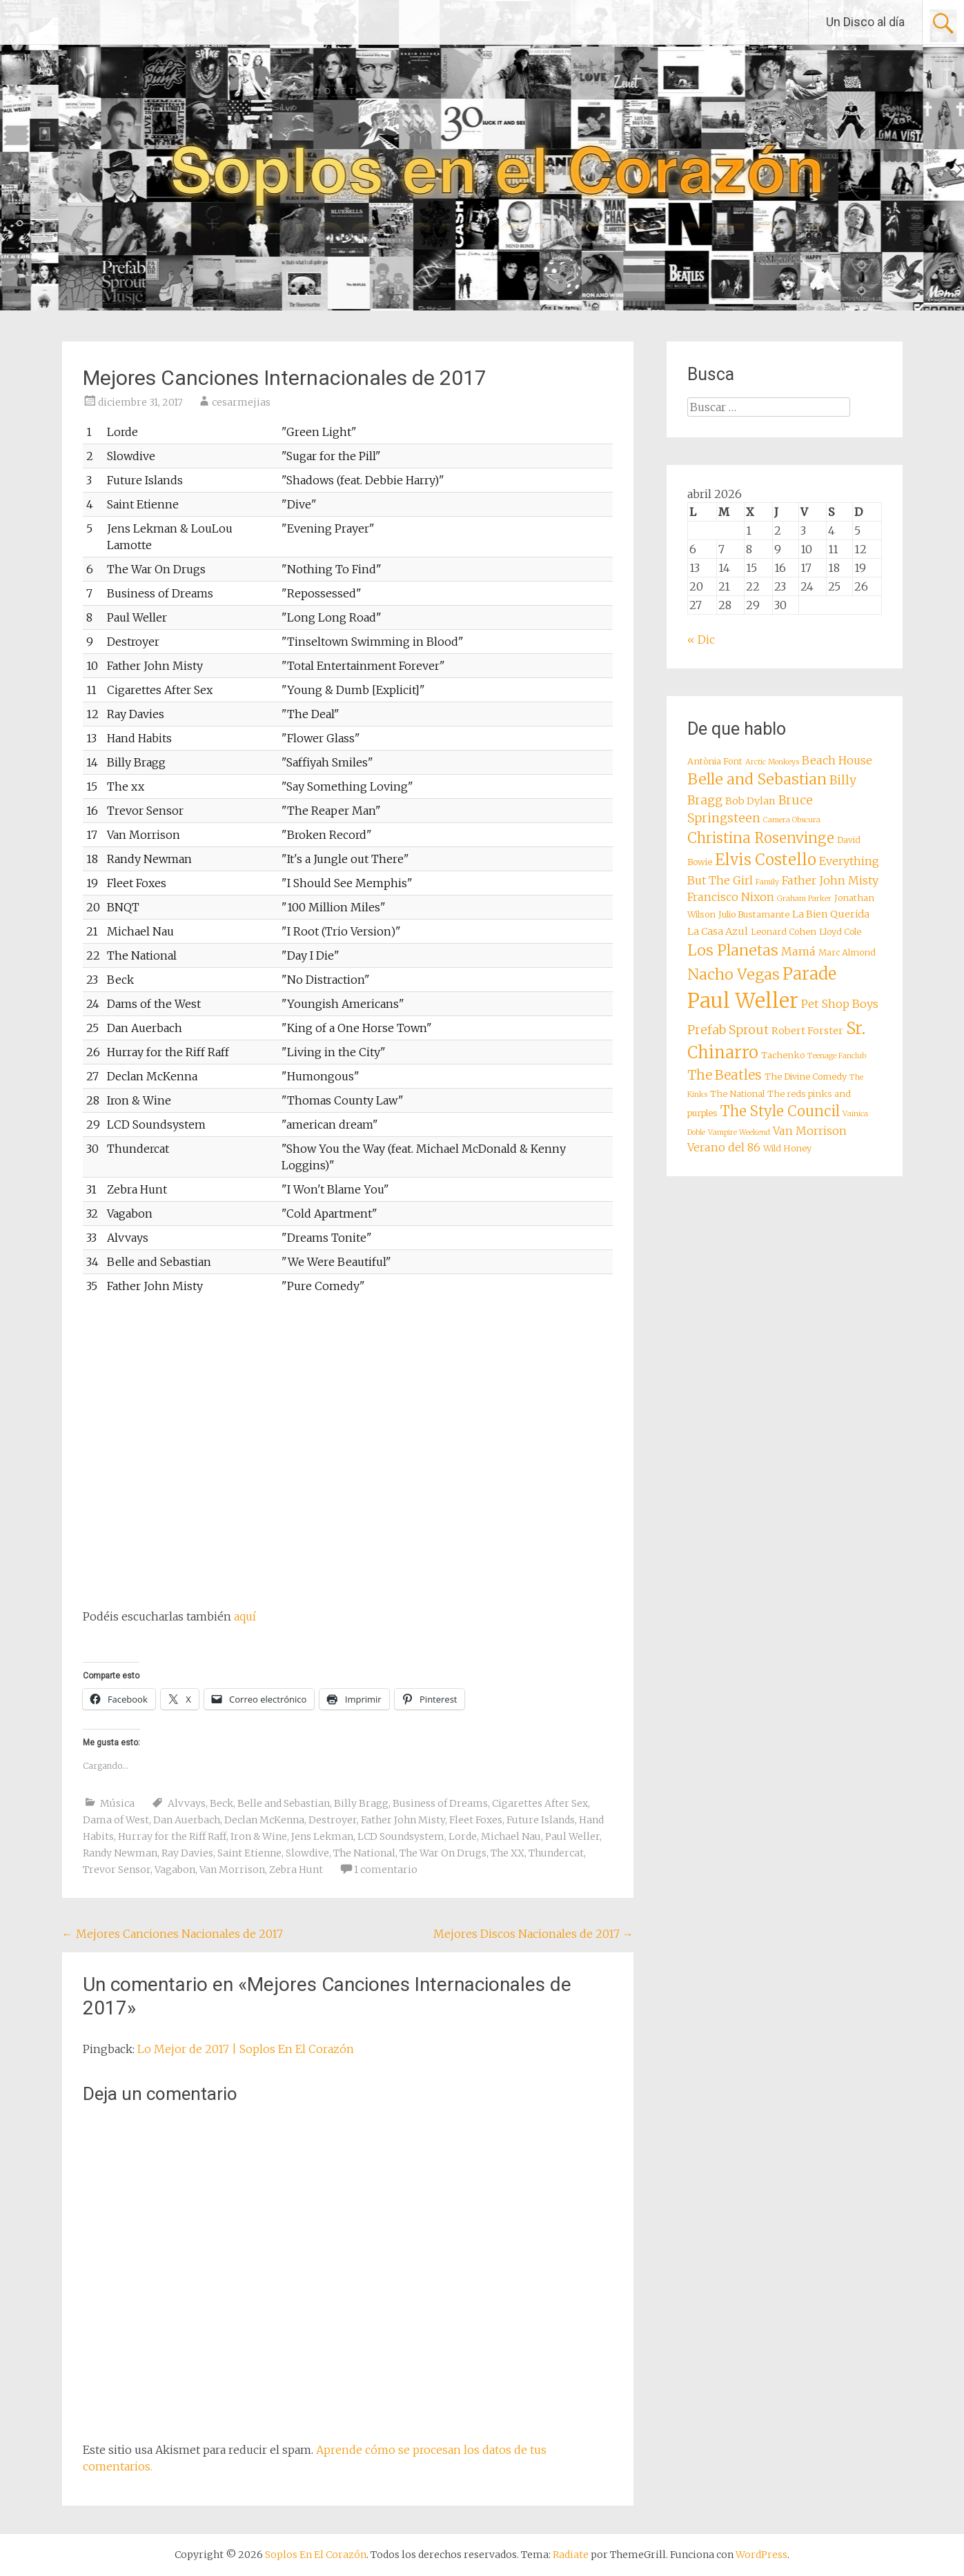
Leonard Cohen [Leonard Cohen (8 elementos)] (783, 932)
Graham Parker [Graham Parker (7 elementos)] (804, 898)
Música (117, 1803)
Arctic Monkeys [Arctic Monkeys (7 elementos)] (772, 761)
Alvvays (187, 1803)
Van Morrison (232, 1869)
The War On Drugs (443, 1853)
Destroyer (332, 1820)
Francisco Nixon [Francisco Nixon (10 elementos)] (730, 897)
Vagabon (175, 1869)
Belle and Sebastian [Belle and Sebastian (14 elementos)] (757, 779)
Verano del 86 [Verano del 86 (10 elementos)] (723, 1147)
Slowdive (307, 1853)
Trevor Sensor (116, 1869)
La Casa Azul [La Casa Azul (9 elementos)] (717, 931)
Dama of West (116, 1820)
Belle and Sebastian (283, 1803)
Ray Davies (187, 1853)
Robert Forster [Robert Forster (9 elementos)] (807, 1030)
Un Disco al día (865, 21)
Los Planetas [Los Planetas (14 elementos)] (732, 950)
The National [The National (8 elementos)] (737, 1094)
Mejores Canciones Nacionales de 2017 (172, 1934)
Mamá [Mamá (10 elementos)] (798, 951)
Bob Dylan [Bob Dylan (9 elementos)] (750, 801)
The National (364, 1853)
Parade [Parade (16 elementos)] (809, 974)
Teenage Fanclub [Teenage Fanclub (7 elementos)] (836, 1055)
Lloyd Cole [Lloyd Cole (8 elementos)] (840, 932)
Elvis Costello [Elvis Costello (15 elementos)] (765, 859)
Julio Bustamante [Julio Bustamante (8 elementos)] (753, 914)
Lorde (463, 1836)
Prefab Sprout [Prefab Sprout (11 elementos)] (728, 1030)
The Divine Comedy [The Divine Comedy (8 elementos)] (806, 1076)
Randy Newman (120, 1853)
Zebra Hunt (296, 1869)
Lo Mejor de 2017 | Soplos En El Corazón (245, 2049)
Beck (221, 1803)
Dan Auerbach (186, 1820)
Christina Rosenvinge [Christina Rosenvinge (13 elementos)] (760, 838)
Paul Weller (572, 1836)
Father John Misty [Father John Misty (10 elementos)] (830, 880)
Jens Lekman (322, 1836)
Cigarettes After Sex (540, 1803)
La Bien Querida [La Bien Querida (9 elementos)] (830, 914)
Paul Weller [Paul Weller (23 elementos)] (742, 1000)
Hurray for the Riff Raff (172, 1836)
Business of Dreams (440, 1803)
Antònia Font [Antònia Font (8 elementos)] (714, 761)
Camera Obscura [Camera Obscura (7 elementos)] (791, 819)
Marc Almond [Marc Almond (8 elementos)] (847, 952)
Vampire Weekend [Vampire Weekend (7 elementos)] (739, 1132)
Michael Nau (511, 1836)
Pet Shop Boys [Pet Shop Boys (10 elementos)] (839, 1004)
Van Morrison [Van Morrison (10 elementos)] (810, 1131)
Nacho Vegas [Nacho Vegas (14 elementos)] (733, 974)
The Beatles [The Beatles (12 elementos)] (724, 1075)
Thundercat (556, 1853)
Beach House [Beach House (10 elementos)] (837, 760)
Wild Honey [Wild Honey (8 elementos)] (787, 1148)
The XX (507, 1853)
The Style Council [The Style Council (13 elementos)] (780, 1111)
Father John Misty (403, 1820)
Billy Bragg (361, 1803)
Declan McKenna (264, 1820)
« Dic (701, 639)
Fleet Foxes (475, 1820)
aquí (245, 1616)
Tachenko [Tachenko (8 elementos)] (783, 1055)
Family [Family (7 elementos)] (767, 882)
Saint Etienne (249, 1853)
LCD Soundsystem (400, 1836)
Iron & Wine (258, 1836)
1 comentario (385, 1869)
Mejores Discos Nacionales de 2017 (533, 1934)
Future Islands (540, 1820)
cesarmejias (241, 402)
